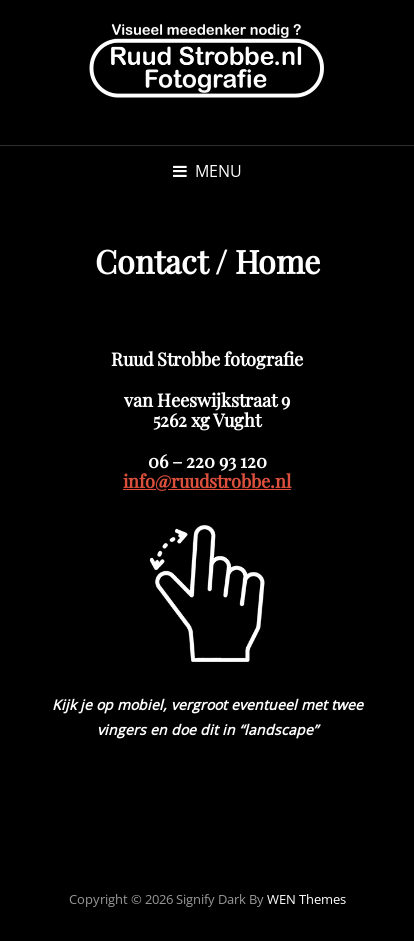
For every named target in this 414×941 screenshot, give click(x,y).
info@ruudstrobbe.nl (207, 481)
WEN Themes (306, 899)
